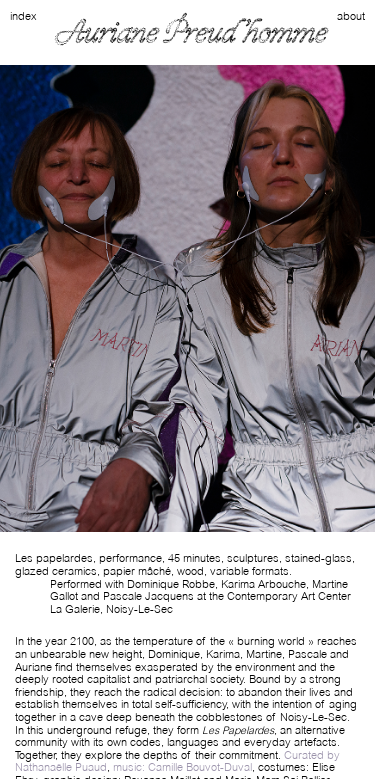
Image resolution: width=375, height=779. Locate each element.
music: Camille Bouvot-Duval (182, 767)
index (23, 16)
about (351, 16)
